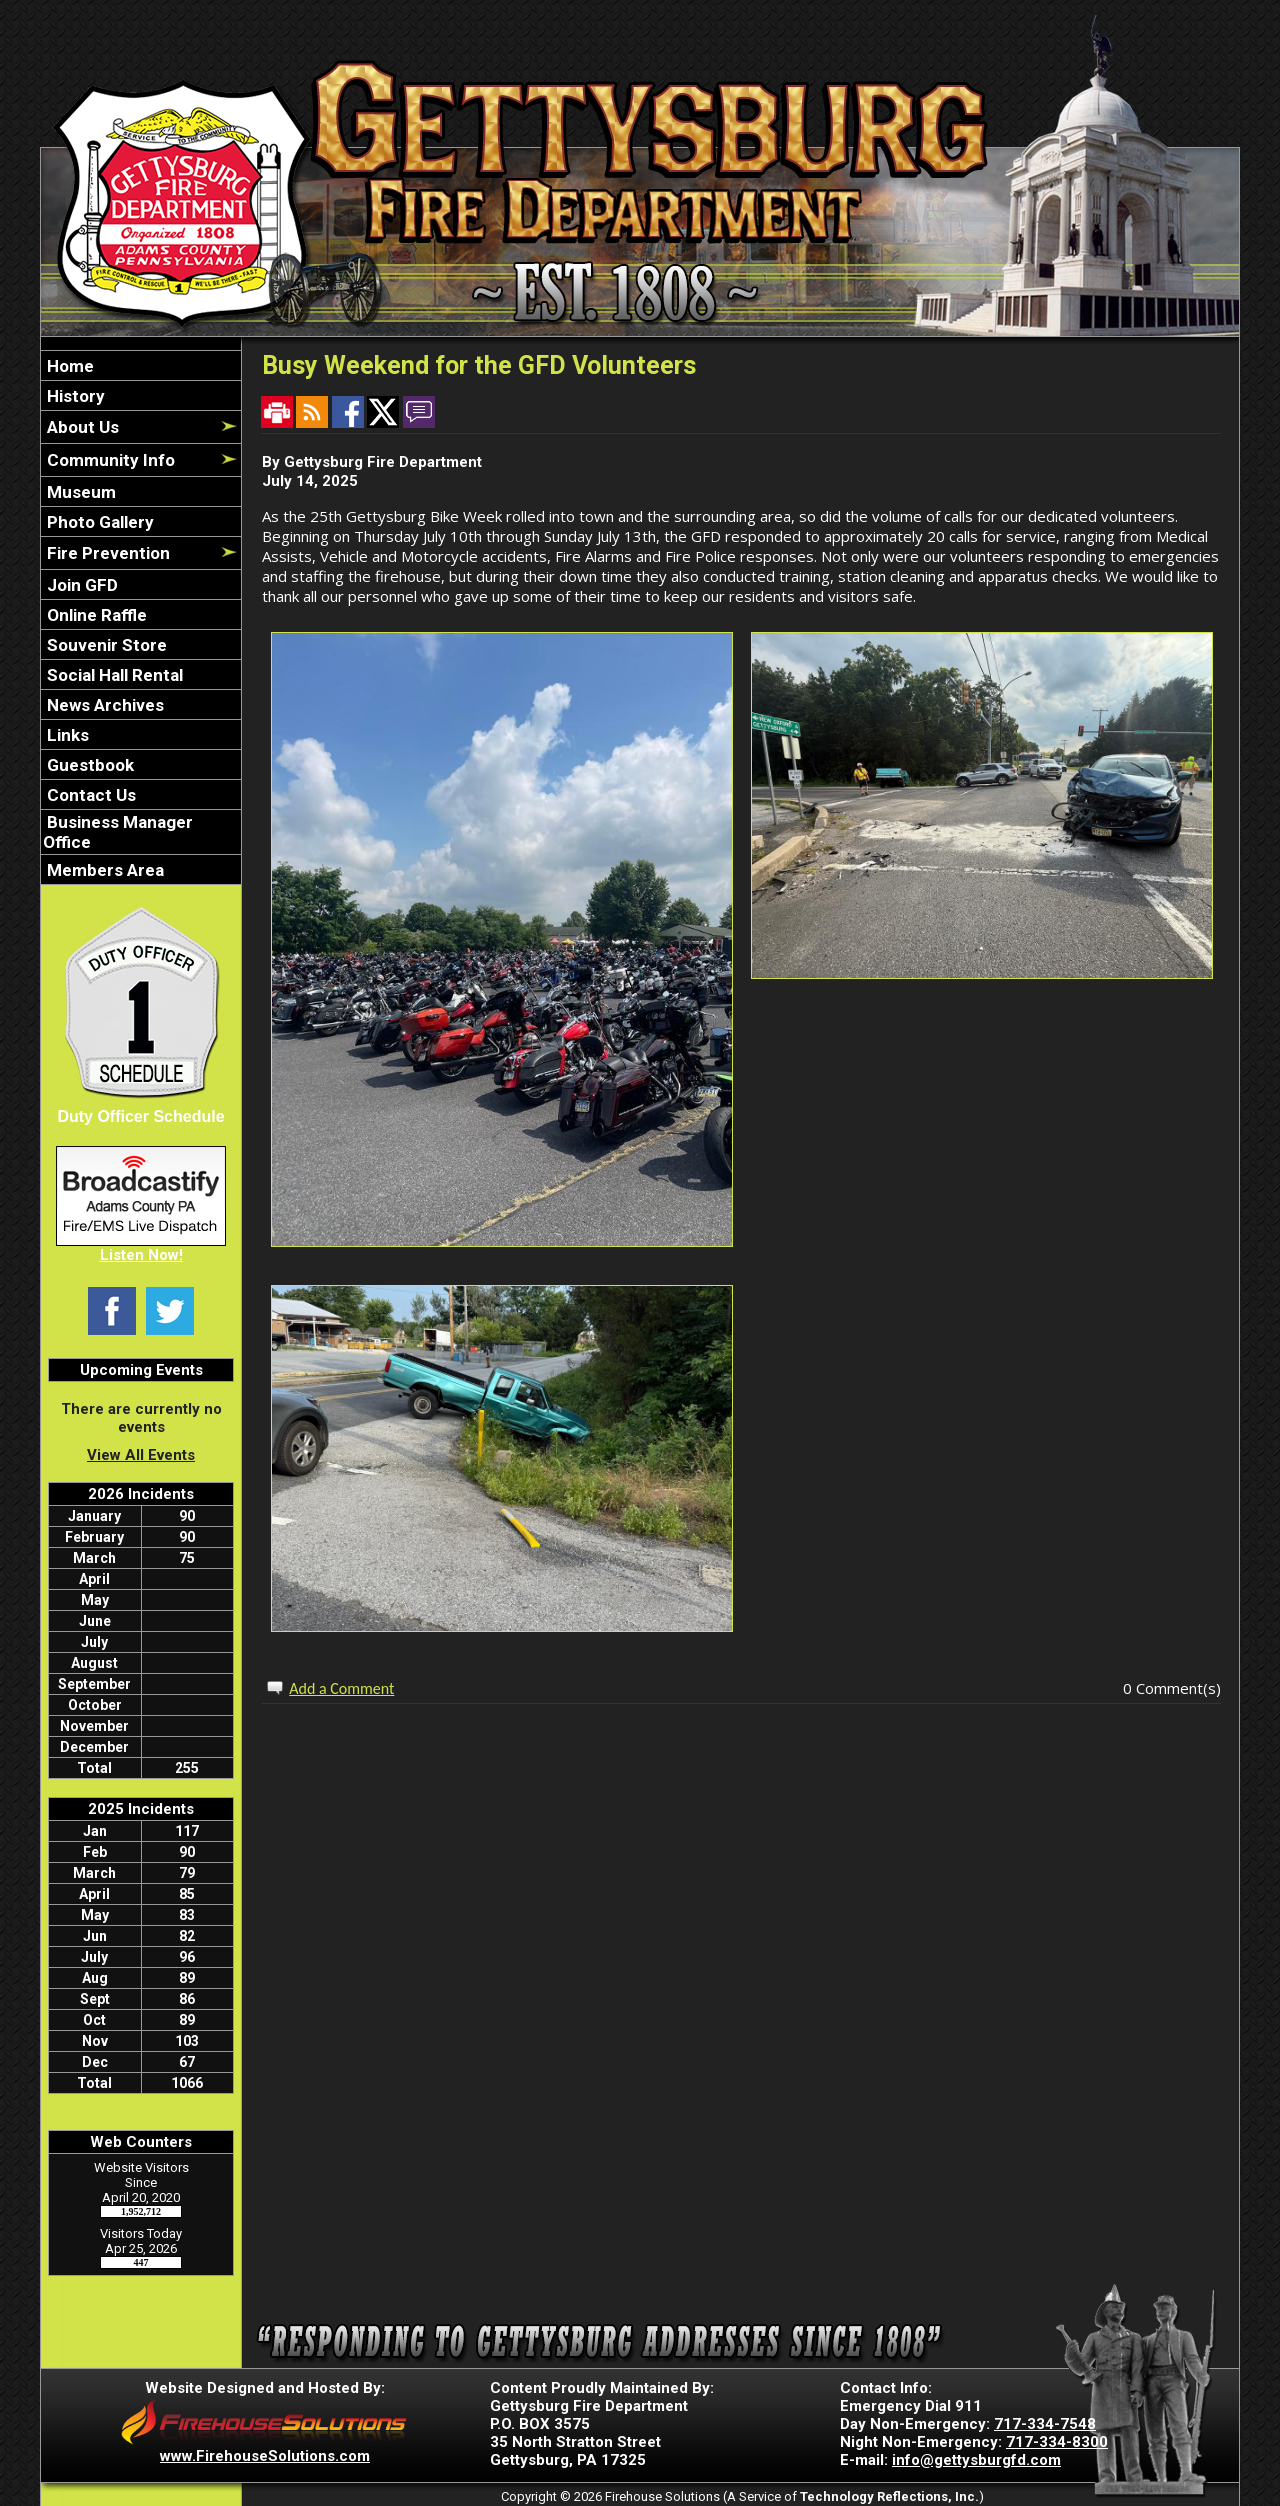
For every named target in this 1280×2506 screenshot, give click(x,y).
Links (66, 735)
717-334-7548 (1045, 2424)
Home (68, 366)
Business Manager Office (118, 832)
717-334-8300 (1057, 2442)
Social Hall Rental (113, 675)
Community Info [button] (109, 460)
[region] (141, 617)
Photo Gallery (98, 522)
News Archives (103, 705)
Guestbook (88, 765)
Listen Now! (141, 1255)
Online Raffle (95, 615)
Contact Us (89, 795)
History (74, 396)
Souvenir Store (105, 645)
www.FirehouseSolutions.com (265, 2456)
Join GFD (80, 585)
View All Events (141, 1455)
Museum (79, 492)
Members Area (103, 870)
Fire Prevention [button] (106, 553)
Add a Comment (341, 1688)
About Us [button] (81, 427)
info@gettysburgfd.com (976, 2460)
